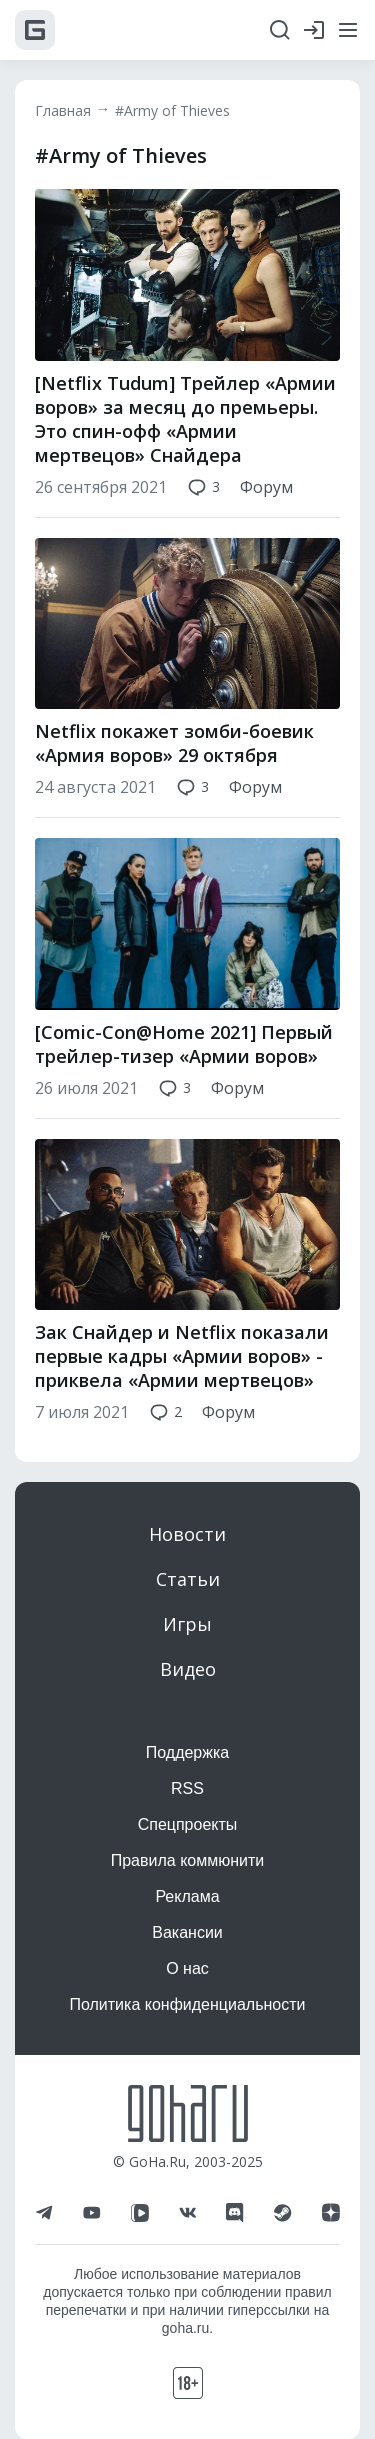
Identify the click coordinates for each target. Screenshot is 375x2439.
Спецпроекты (188, 1824)
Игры (187, 1624)
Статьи (188, 1579)
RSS (187, 1788)
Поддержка (187, 1752)
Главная (63, 110)
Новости (187, 1534)
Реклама (187, 1896)
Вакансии (187, 1932)
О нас (187, 1968)
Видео (188, 1669)
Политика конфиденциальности (187, 2004)
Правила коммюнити (188, 1860)
